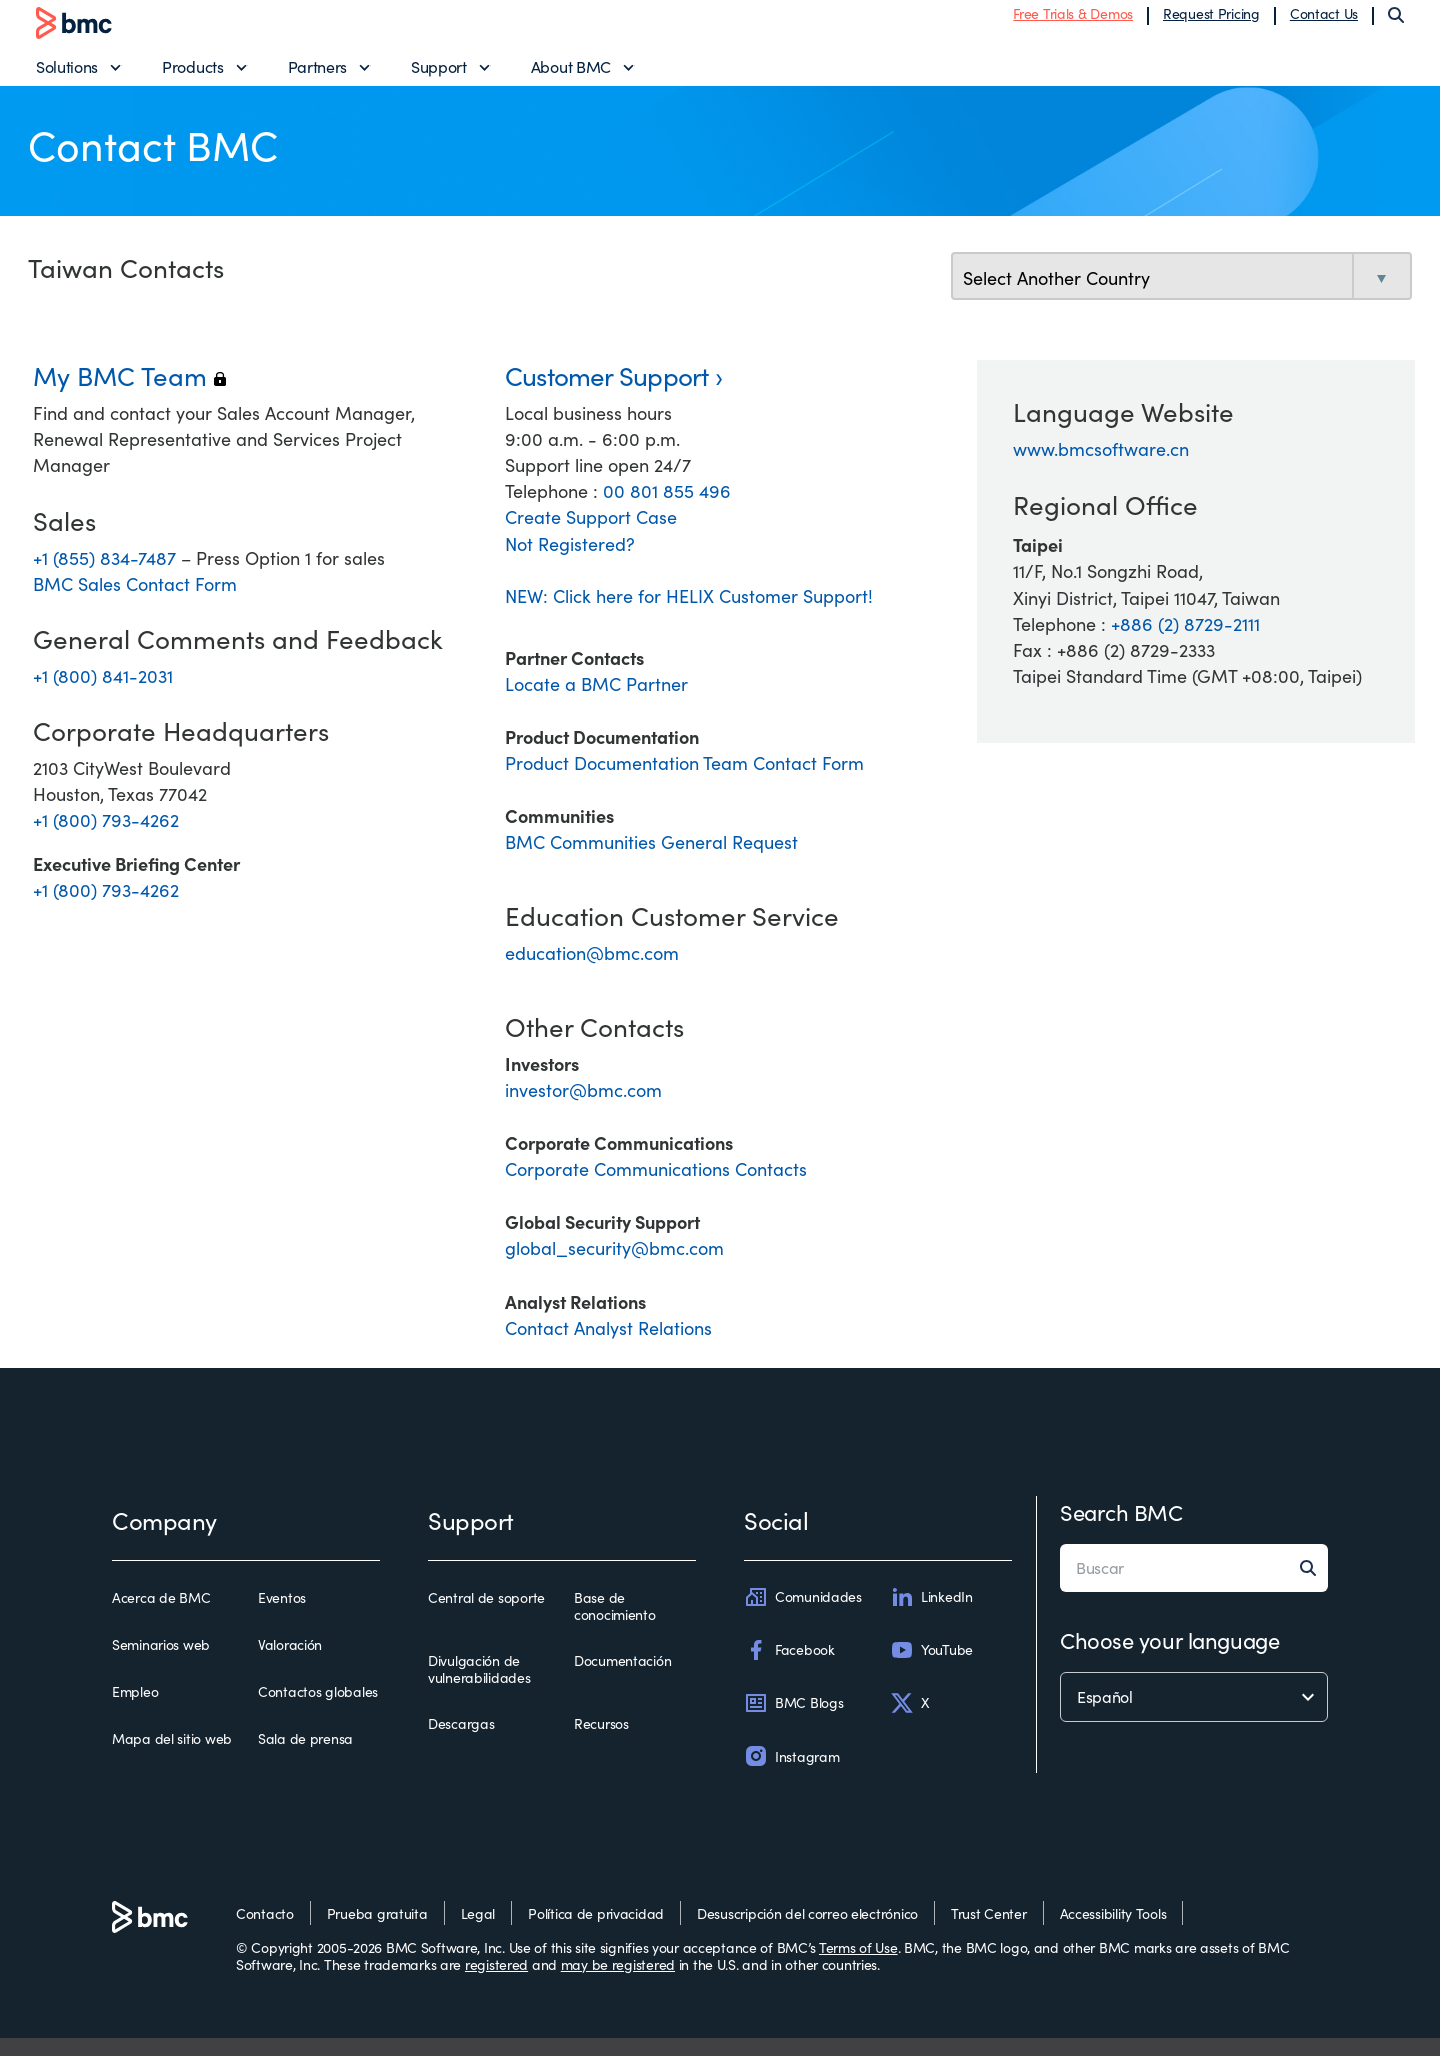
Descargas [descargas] (461, 1742)
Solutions (67, 75)
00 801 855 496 (667, 510)
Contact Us (1324, 22)
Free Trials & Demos (1073, 22)
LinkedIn (931, 1615)
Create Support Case (591, 536)
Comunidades (803, 1615)
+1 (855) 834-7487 (107, 577)
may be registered (618, 1983)
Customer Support (607, 394)
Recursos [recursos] (601, 1742)
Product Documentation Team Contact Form (684, 782)
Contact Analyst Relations (608, 1346)
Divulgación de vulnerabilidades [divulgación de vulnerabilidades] (479, 1687)
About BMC (571, 75)
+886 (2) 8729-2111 (1185, 642)
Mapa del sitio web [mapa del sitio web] (172, 1758)
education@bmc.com (592, 972)
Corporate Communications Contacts (656, 1188)
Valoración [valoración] (290, 1663)
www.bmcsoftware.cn (1101, 467)
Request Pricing (1211, 22)
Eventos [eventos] (282, 1616)
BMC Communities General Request (651, 861)
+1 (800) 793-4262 (106, 838)
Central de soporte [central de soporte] (486, 1616)
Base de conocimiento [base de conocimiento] (615, 1624)
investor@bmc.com (583, 1109)
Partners (317, 75)
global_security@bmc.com (614, 1267)
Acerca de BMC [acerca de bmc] (161, 1616)
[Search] (1396, 24)
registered (496, 1983)
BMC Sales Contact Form (135, 603)
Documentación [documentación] (622, 1679)
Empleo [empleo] (135, 1711)
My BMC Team (129, 394)
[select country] (1181, 297)
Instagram (791, 1775)
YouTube (931, 1668)
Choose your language (1169, 1658)
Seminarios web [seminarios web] (161, 1663)
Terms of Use (858, 1965)
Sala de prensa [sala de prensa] (305, 1758)
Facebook (789, 1668)
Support (439, 75)
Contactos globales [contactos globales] (318, 1711)
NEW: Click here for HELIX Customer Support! (689, 614)
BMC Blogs (793, 1722)
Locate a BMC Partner (596, 702)
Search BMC (1121, 1530)
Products (192, 75)
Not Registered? (570, 562)
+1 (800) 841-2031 (103, 694)
